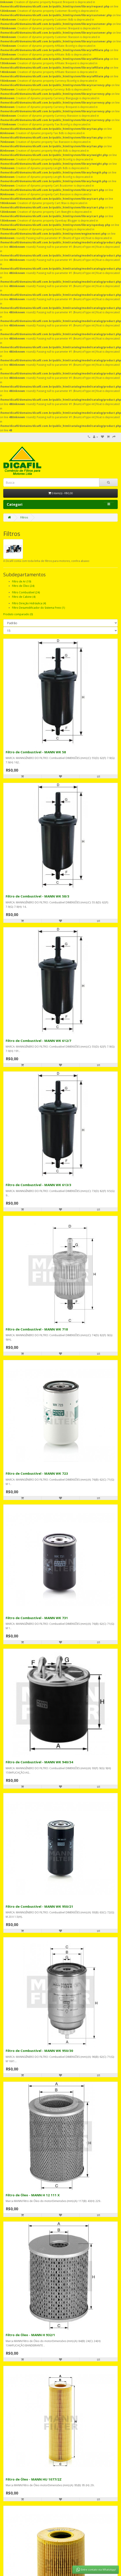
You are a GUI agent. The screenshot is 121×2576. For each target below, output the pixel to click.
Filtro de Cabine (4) (23, 597)
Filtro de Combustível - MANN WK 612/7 (38, 1040)
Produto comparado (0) (18, 614)
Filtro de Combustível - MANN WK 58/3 (37, 896)
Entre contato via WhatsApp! (96, 2569)
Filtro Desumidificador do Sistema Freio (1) (38, 608)
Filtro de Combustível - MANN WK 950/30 (39, 2050)
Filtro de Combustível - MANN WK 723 (37, 1473)
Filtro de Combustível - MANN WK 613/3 (38, 1185)
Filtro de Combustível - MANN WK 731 (37, 1618)
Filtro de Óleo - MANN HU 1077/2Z (34, 2479)
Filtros (24, 517)
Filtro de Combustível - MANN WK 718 (37, 1329)
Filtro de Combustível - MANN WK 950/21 (39, 1906)
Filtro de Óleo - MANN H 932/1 (30, 2335)
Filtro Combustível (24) (26, 592)
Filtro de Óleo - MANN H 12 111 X (33, 2195)
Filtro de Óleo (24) (23, 586)
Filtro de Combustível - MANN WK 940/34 (39, 1762)
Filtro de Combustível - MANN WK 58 (36, 752)
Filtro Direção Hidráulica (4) (29, 603)
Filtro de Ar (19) (21, 581)
